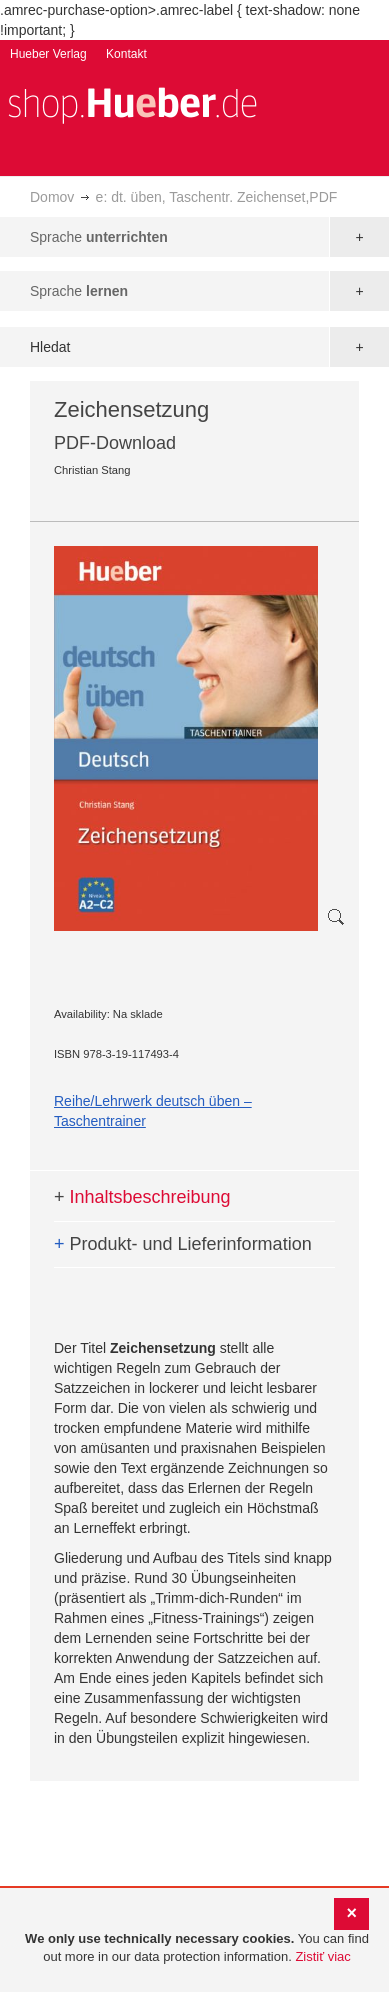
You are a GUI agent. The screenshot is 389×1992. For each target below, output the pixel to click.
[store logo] (132, 103)
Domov (52, 197)
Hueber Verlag (48, 54)
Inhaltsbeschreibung (142, 1197)
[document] (197, 1948)
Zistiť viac (322, 1956)
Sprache (99, 237)
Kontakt (126, 54)
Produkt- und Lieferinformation (183, 1244)
